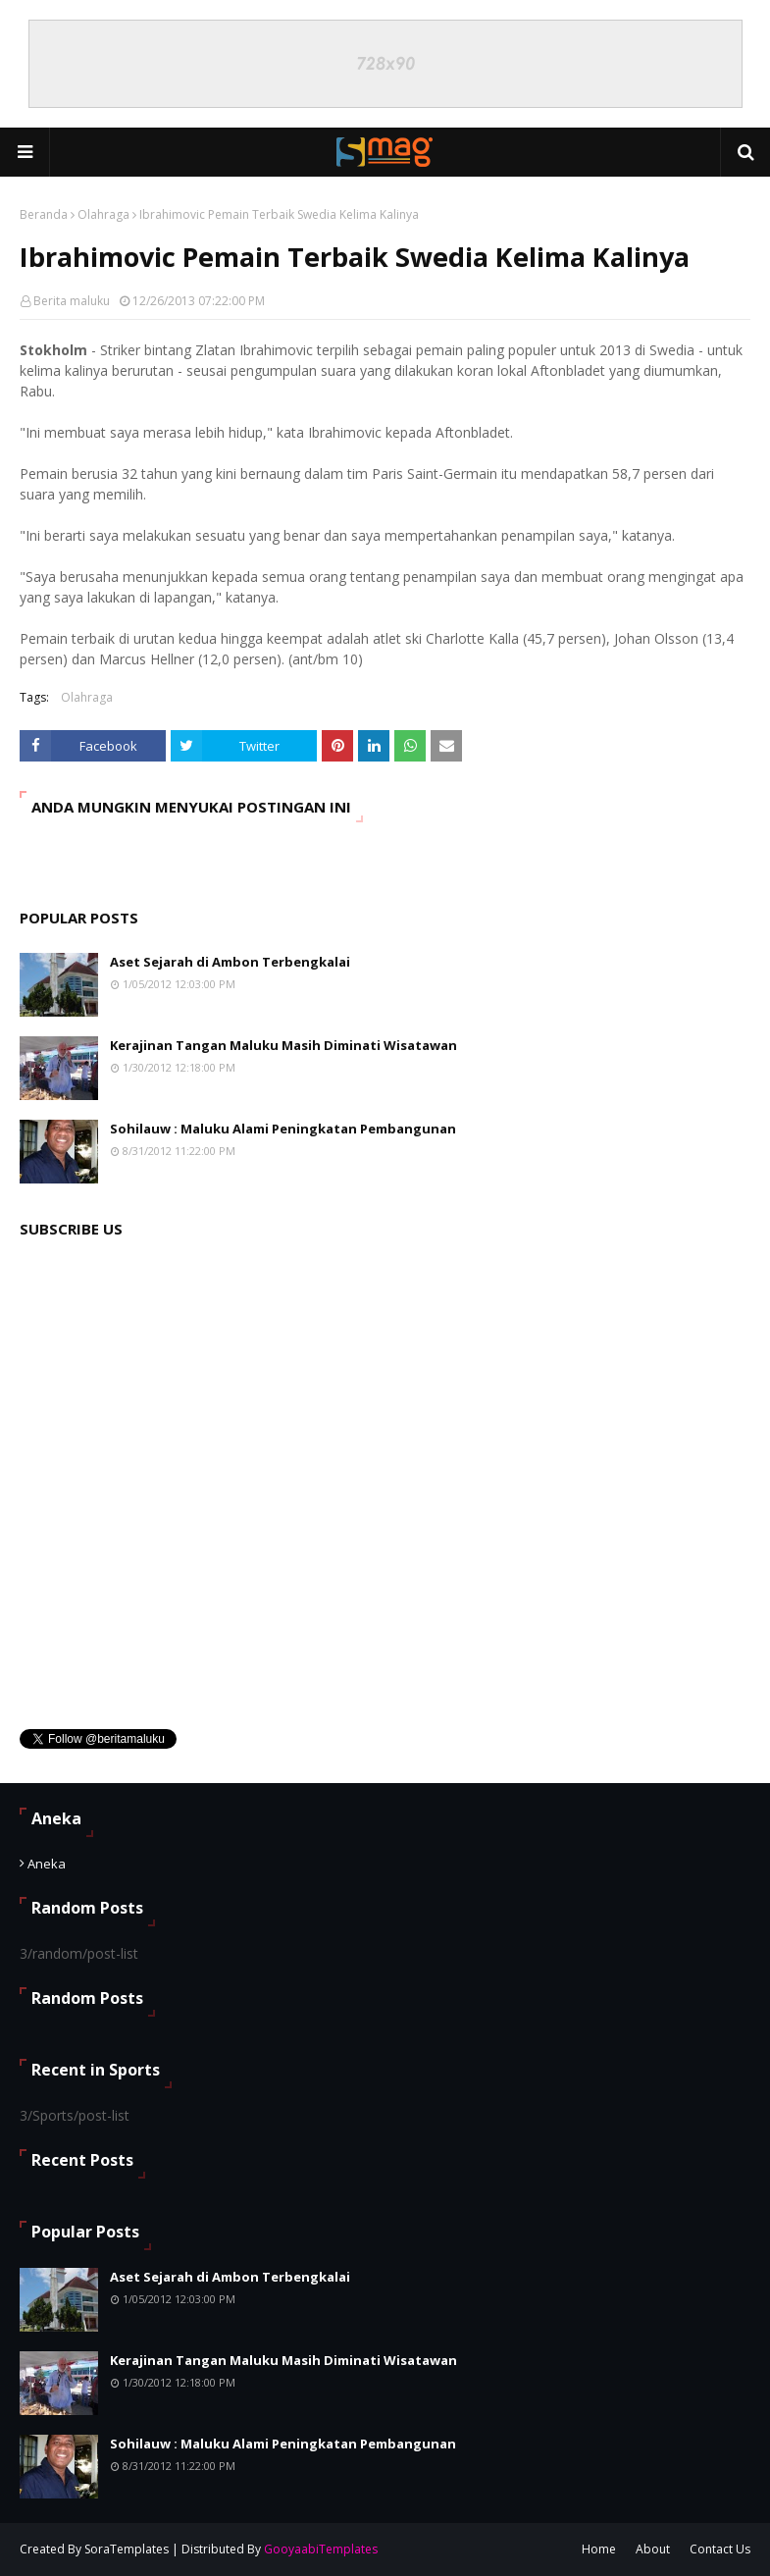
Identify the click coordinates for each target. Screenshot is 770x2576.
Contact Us (720, 2549)
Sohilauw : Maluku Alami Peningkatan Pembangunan (283, 1128)
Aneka (46, 1863)
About (653, 2549)
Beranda (44, 214)
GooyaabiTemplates (321, 2549)
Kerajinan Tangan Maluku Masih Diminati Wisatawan (283, 1045)
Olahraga (103, 214)
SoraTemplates (126, 2549)
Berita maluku (71, 300)
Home (599, 2549)
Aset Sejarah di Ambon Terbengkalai (230, 962)
